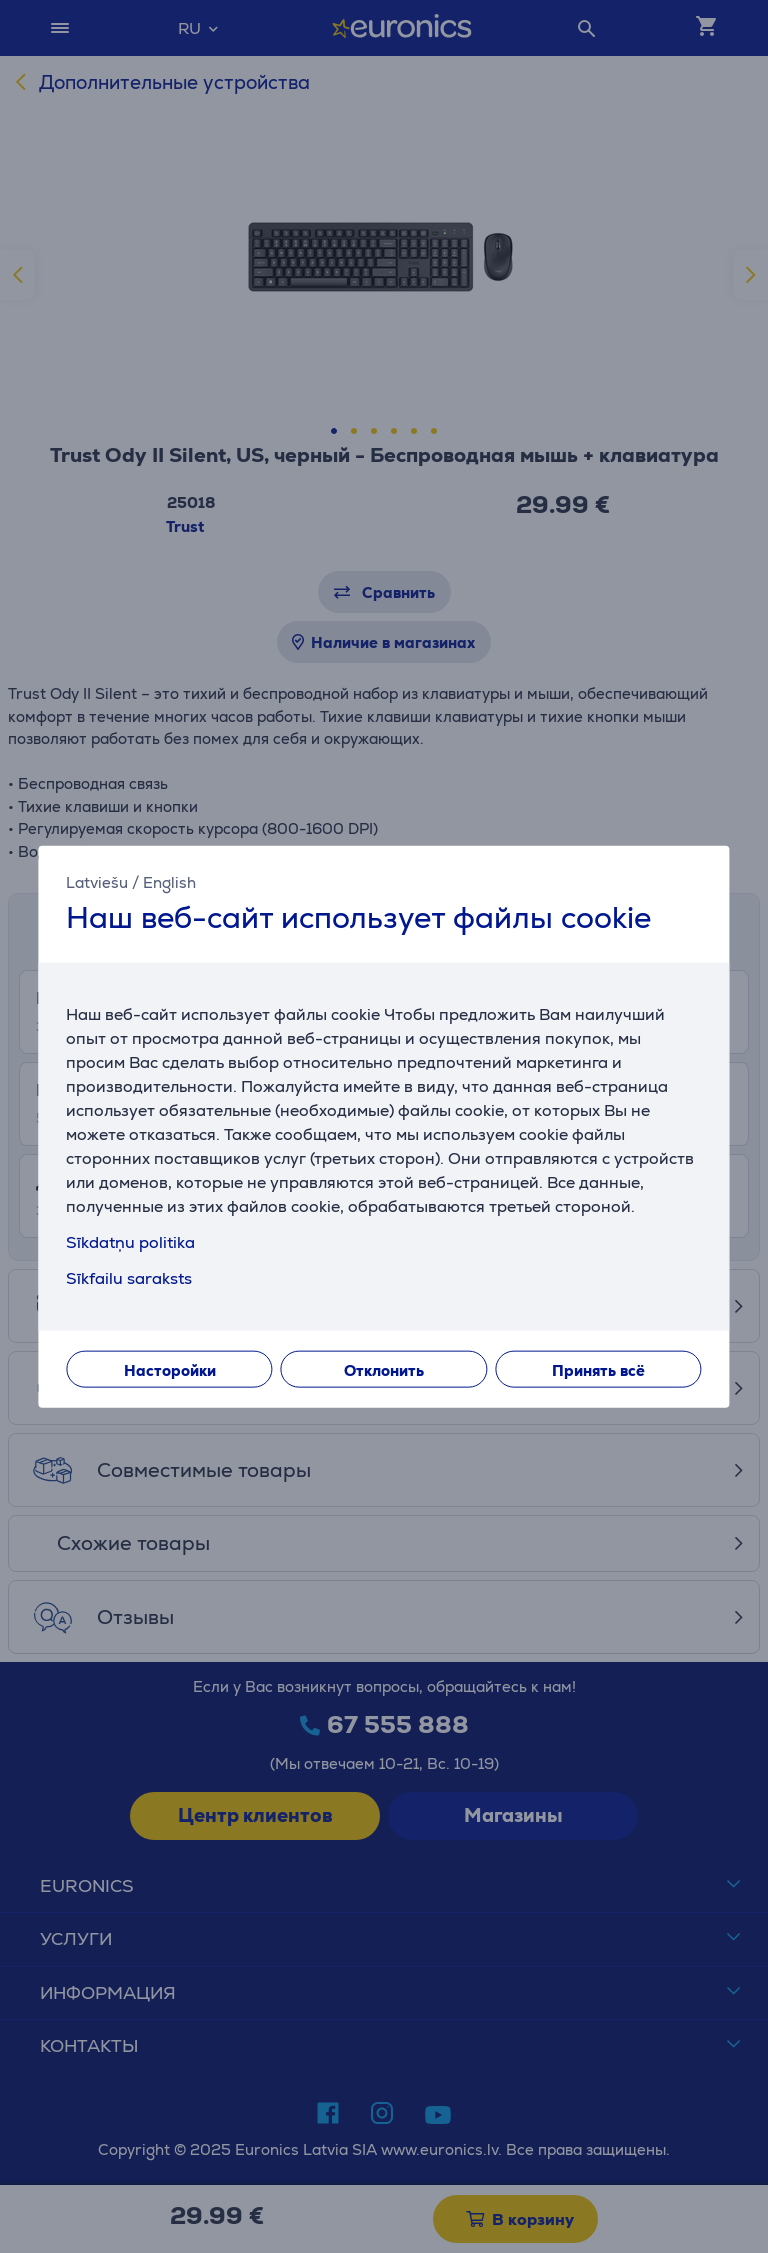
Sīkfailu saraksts (129, 1278)
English (169, 881)
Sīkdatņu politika (130, 1242)
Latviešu (97, 881)
